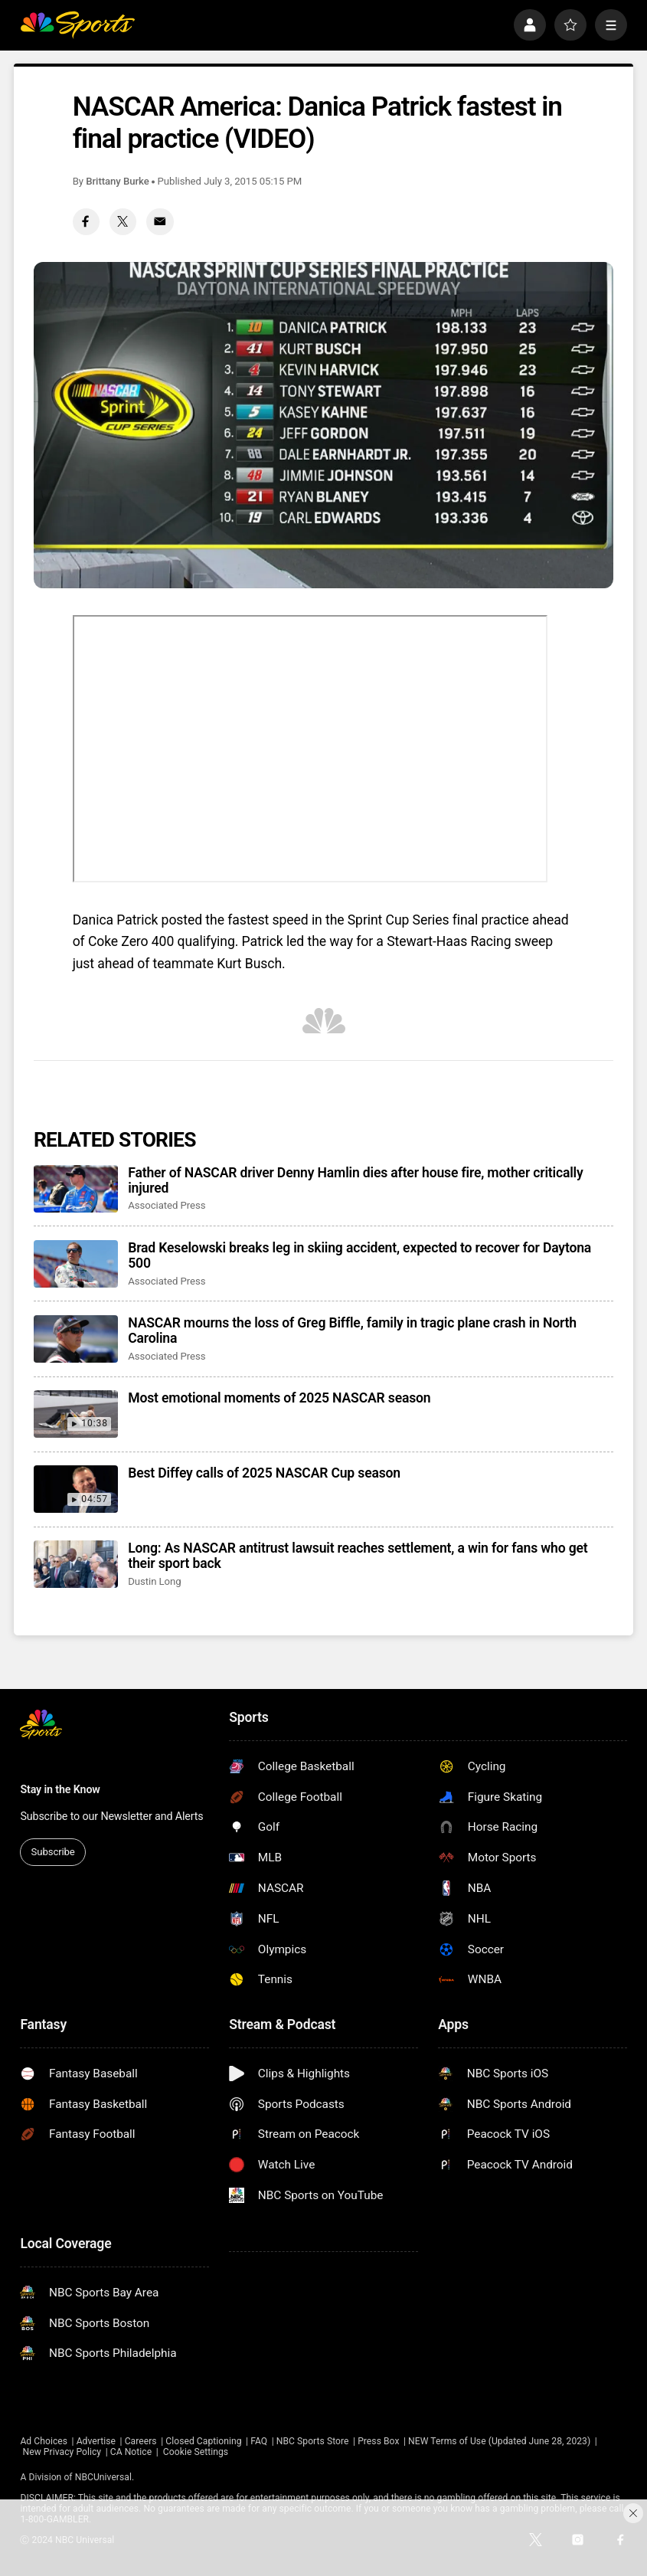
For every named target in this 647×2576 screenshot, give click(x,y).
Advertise (96, 2441)
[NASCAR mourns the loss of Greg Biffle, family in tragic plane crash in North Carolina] (76, 1339)
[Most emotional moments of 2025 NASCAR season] (76, 1414)
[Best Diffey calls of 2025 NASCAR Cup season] (76, 1489)
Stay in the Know (60, 1789)
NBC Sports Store (312, 2441)
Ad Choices (43, 2441)
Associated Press (166, 1205)
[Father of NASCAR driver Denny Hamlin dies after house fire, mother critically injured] (76, 1189)
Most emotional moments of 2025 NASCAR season (279, 1398)
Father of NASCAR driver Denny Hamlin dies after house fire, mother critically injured (355, 1180)
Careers (141, 2441)
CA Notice (131, 2452)
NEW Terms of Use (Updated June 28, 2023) (499, 2441)
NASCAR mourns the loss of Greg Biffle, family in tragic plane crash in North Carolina (352, 1330)
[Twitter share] (122, 221)
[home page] (77, 25)
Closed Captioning (203, 2441)
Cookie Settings (195, 2452)
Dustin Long (154, 1581)
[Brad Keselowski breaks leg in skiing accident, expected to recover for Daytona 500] (76, 1264)
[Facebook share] (86, 221)
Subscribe (53, 1852)
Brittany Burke (117, 181)
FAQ (258, 2441)
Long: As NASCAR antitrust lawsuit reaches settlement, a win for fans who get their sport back (357, 1555)
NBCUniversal (103, 2477)
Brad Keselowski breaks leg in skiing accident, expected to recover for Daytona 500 (359, 1255)
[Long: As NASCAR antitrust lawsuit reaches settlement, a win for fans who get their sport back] (76, 1564)
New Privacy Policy (61, 2452)
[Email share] (159, 221)
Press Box (378, 2441)
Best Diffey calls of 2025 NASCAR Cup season (264, 1473)
